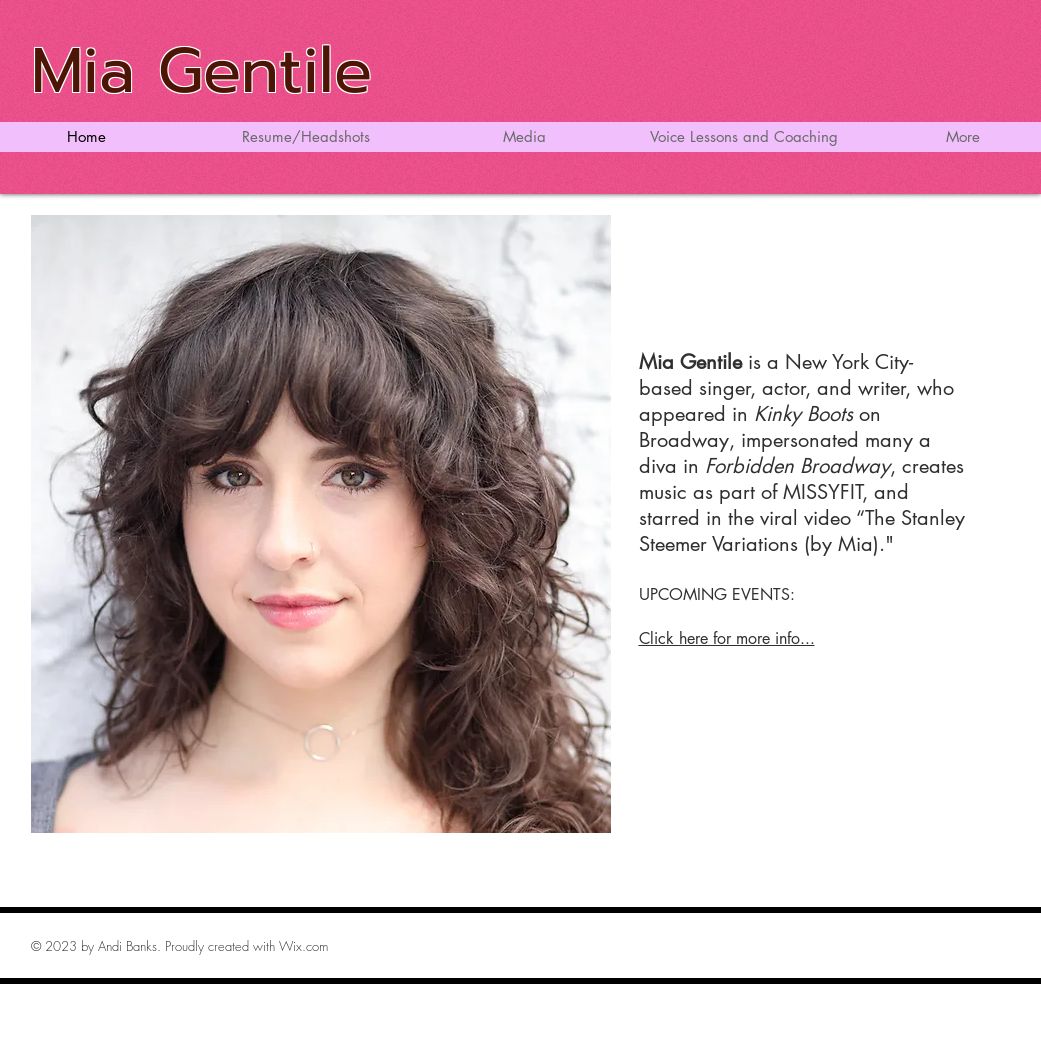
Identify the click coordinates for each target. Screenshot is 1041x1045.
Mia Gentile (201, 71)
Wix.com (303, 946)
